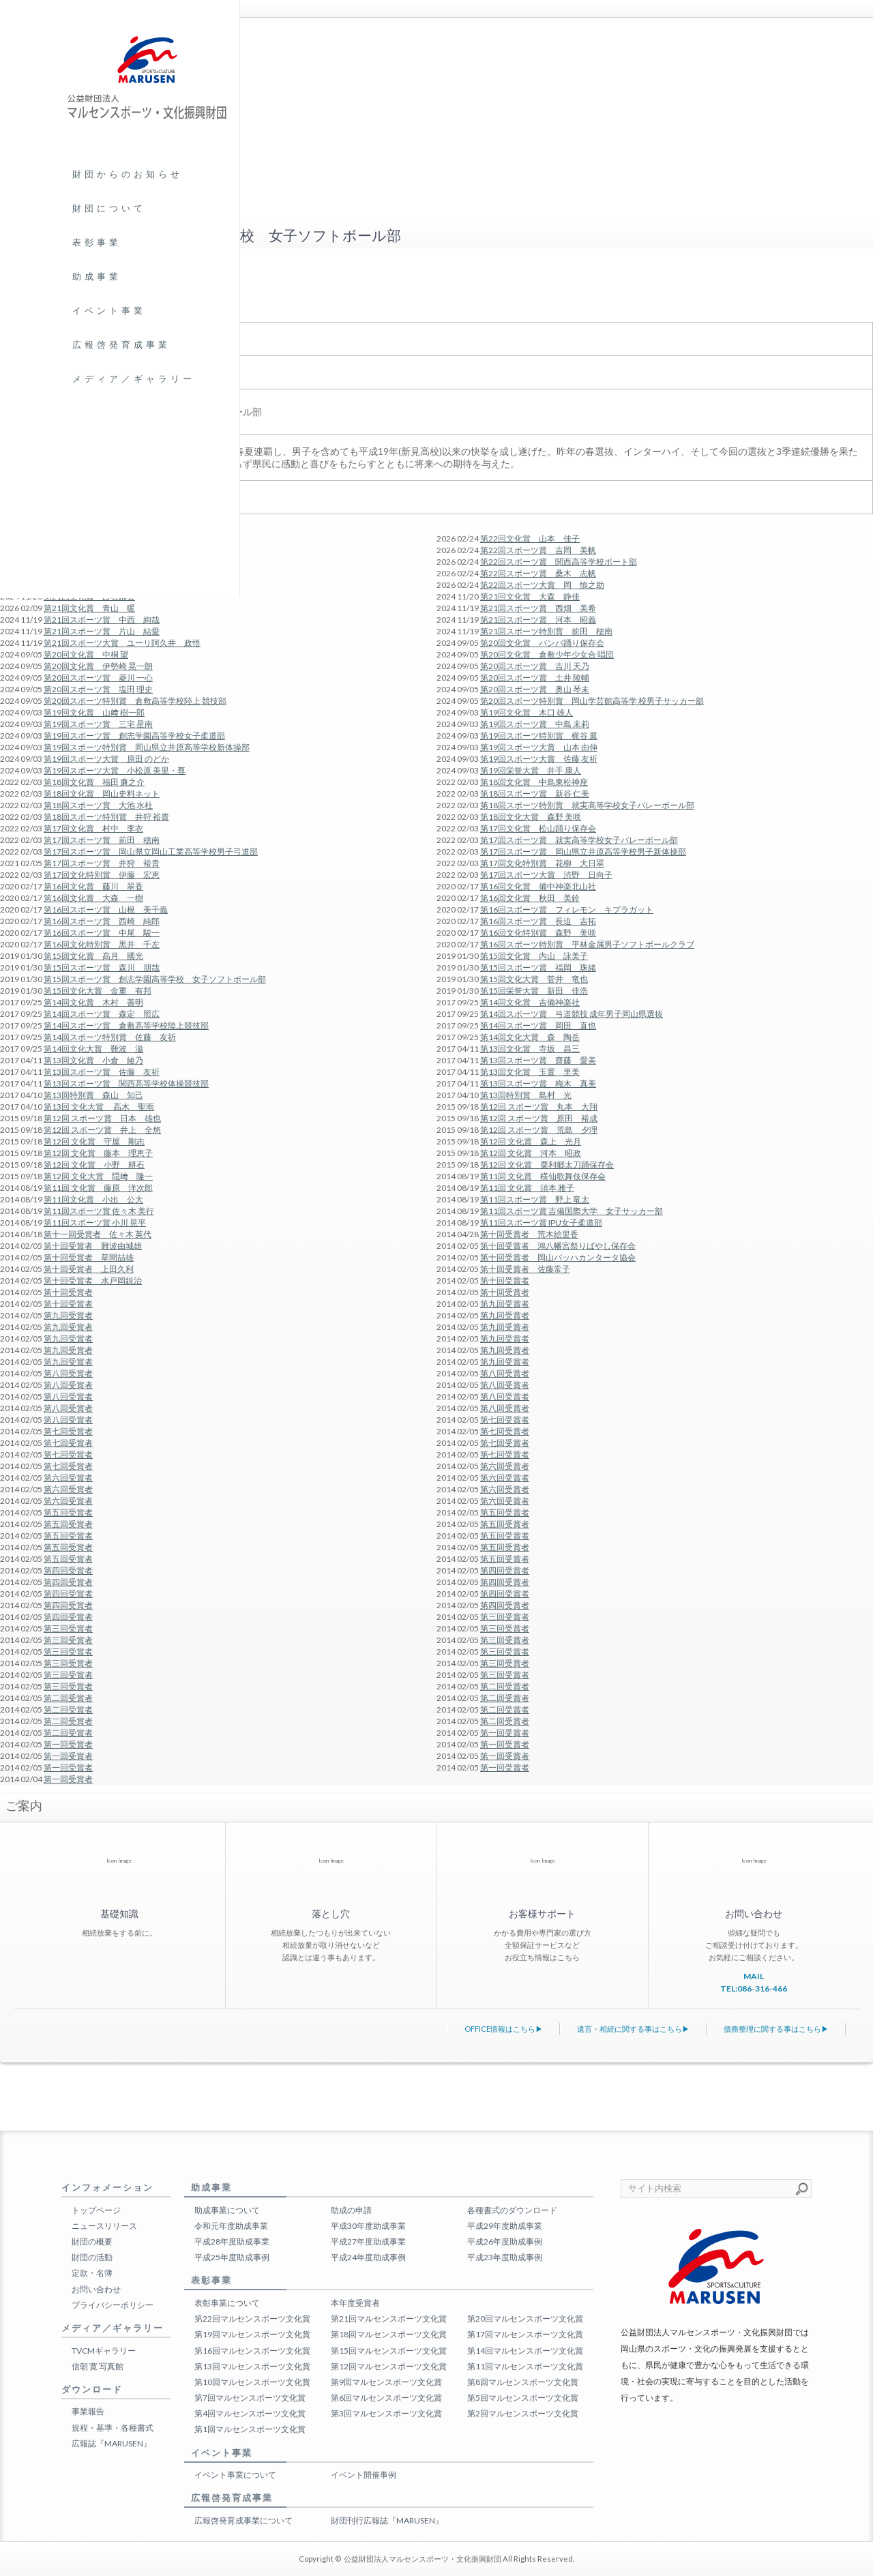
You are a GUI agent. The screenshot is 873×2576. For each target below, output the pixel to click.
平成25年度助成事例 (231, 2257)
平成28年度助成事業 (231, 2241)
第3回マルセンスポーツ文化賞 (386, 2413)
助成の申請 (351, 2210)
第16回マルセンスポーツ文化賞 (252, 2350)
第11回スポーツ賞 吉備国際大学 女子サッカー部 (571, 1211)
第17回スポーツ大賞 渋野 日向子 (546, 875)
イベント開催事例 (363, 2475)
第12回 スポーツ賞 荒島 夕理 (538, 1130)
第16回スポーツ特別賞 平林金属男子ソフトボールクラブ (587, 944)
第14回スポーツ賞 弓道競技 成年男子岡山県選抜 (571, 1014)
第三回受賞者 (504, 1617)
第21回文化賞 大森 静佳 (530, 596)
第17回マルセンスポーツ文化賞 (525, 2334)
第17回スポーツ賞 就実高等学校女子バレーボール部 (579, 840)
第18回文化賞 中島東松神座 (534, 782)
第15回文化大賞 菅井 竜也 (534, 979)
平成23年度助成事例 (504, 2257)
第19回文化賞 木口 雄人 (526, 712)
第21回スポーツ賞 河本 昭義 (538, 620)
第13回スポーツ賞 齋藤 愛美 (538, 1060)
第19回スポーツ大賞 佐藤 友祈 (538, 759)
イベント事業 (109, 310)
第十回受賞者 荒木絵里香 (529, 1234)
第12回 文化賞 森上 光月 (530, 1141)
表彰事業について (227, 2303)
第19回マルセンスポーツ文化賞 (252, 2334)
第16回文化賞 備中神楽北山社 (538, 886)
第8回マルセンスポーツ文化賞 (522, 2382)
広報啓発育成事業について (243, 2520)
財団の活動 (92, 2257)
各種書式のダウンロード (512, 2210)
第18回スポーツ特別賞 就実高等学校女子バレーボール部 (587, 805)
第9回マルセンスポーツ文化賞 (386, 2382)
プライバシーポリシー (112, 2305)
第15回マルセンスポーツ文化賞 (389, 2350)
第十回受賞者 (504, 1280)
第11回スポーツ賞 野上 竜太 (534, 1199)
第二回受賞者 (504, 1686)
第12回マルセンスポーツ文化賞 (389, 2366)
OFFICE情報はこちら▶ (503, 2028)
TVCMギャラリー (104, 2350)
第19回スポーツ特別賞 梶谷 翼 (538, 735)
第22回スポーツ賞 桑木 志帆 (538, 573)
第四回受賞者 (504, 1570)
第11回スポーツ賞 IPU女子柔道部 (541, 1222)
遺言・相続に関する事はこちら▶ (633, 2028)
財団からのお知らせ (127, 173)
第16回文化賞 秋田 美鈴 (530, 898)
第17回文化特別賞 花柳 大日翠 (542, 863)
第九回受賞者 (504, 1304)
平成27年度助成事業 (368, 2241)
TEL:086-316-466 (753, 1988)
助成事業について (227, 2210)
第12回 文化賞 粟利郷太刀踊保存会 (547, 1164)
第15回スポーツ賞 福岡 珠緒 (538, 967)
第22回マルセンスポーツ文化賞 (252, 2318)
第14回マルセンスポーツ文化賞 (525, 2350)
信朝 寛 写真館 (97, 2366)
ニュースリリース (104, 2226)
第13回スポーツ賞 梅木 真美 (538, 1083)
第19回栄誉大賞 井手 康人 (530, 770)
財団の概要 (92, 2241)
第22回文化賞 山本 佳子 (530, 538)
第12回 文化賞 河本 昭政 (530, 1153)
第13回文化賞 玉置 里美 (530, 1072)
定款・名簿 (92, 2273)
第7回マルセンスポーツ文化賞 (250, 2398)
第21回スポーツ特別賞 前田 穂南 (546, 631)
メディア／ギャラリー (133, 378)
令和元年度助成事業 (231, 2226)
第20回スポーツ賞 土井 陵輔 (534, 677)
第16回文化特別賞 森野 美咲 (538, 933)
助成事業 (96, 276)
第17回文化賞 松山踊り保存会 (538, 828)
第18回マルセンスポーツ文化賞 (389, 2334)
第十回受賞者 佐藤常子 (525, 1269)
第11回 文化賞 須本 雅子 (527, 1188)
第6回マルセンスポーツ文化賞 (386, 2398)
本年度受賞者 (355, 2303)
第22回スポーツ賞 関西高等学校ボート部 (558, 562)
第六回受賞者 (504, 1466)
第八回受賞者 (504, 1373)
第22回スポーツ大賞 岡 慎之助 (542, 585)
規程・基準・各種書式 (112, 2428)
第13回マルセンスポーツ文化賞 (252, 2366)
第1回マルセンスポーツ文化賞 (250, 2429)
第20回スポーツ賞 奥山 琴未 (534, 689)
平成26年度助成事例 (504, 2241)
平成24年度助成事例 (368, 2257)
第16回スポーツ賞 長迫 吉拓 (538, 921)
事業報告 (88, 2411)
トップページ (96, 2210)
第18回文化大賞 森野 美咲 (530, 817)
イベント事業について (235, 2475)
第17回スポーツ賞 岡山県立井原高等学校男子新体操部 (583, 851)
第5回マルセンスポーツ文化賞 (522, 2398)
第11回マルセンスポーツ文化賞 (525, 2366)
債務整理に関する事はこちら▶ (776, 2028)
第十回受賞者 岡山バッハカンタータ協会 (558, 1257)
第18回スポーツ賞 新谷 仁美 (534, 793)
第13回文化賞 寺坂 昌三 (530, 1048)
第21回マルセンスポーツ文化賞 (389, 2318)
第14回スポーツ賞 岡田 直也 (538, 1025)
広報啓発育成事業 (121, 344)
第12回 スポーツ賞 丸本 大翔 (538, 1106)
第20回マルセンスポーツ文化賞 (525, 2318)
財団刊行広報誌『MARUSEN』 (387, 2520)
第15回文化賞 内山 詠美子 (534, 956)
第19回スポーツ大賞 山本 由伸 (538, 747)
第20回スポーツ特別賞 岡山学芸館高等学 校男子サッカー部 (592, 701)
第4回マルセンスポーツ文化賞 (250, 2413)
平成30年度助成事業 (368, 2226)
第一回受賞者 (504, 1733)
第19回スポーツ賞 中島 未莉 (534, 724)
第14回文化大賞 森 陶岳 (530, 1037)
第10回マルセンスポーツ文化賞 (252, 2382)
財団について (109, 208)
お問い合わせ (96, 2289)
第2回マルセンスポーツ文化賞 (522, 2413)
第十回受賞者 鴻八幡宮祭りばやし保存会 (558, 1246)
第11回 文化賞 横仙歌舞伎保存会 (543, 1176)
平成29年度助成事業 (504, 2226)
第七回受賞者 (504, 1420)
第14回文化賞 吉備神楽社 (530, 1002)
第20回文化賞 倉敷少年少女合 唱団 (547, 654)
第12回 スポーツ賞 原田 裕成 (538, 1118)
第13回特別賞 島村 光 (526, 1095)
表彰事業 (96, 242)
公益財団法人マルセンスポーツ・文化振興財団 (422, 2558)
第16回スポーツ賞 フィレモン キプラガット (566, 909)
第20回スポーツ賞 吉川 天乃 (534, 666)
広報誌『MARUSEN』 (111, 2443)
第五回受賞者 (504, 1512)
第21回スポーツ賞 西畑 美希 (538, 608)
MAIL (753, 1976)
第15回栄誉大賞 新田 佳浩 (534, 991)
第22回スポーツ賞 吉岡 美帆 (538, 550)
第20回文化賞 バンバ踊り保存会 (542, 643)
